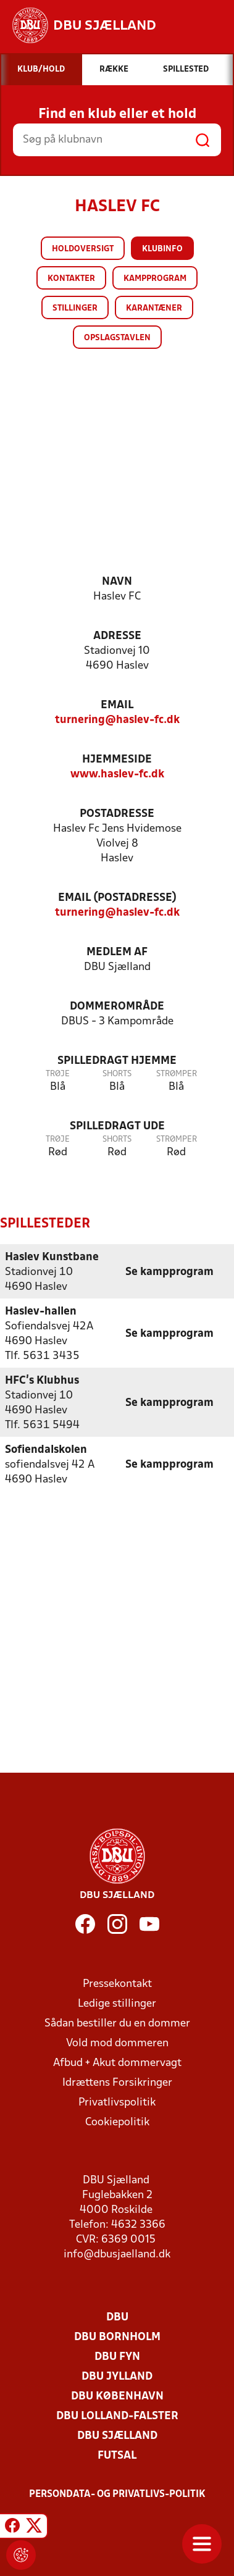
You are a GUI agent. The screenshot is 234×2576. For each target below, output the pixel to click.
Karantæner (154, 308)
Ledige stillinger (117, 2003)
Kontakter (71, 279)
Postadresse (117, 814)
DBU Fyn (117, 2356)
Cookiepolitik (117, 2122)
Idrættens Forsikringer (117, 2082)
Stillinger (75, 308)
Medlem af (117, 952)
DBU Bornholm (117, 2336)
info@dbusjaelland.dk (117, 2254)
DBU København (117, 2396)
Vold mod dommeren (117, 2043)
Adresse (117, 636)
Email (117, 705)
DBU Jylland (117, 2376)
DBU (117, 2317)
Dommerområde (117, 1007)
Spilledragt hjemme (117, 1061)
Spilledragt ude (117, 1126)
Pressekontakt (117, 1983)
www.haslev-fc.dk (117, 774)
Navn (117, 582)
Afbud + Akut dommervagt (117, 2062)
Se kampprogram (169, 1271)
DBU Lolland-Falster (117, 2416)
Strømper (176, 1074)
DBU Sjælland (117, 2435)
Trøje (58, 1074)
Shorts (117, 1074)
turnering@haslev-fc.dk (117, 720)
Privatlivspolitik (117, 2102)
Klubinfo (162, 249)
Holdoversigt (83, 249)
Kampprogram (154, 279)
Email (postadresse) (117, 898)
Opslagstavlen (117, 338)
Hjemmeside (117, 760)
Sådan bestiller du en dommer (117, 2023)
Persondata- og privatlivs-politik (117, 2494)
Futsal (117, 2455)
